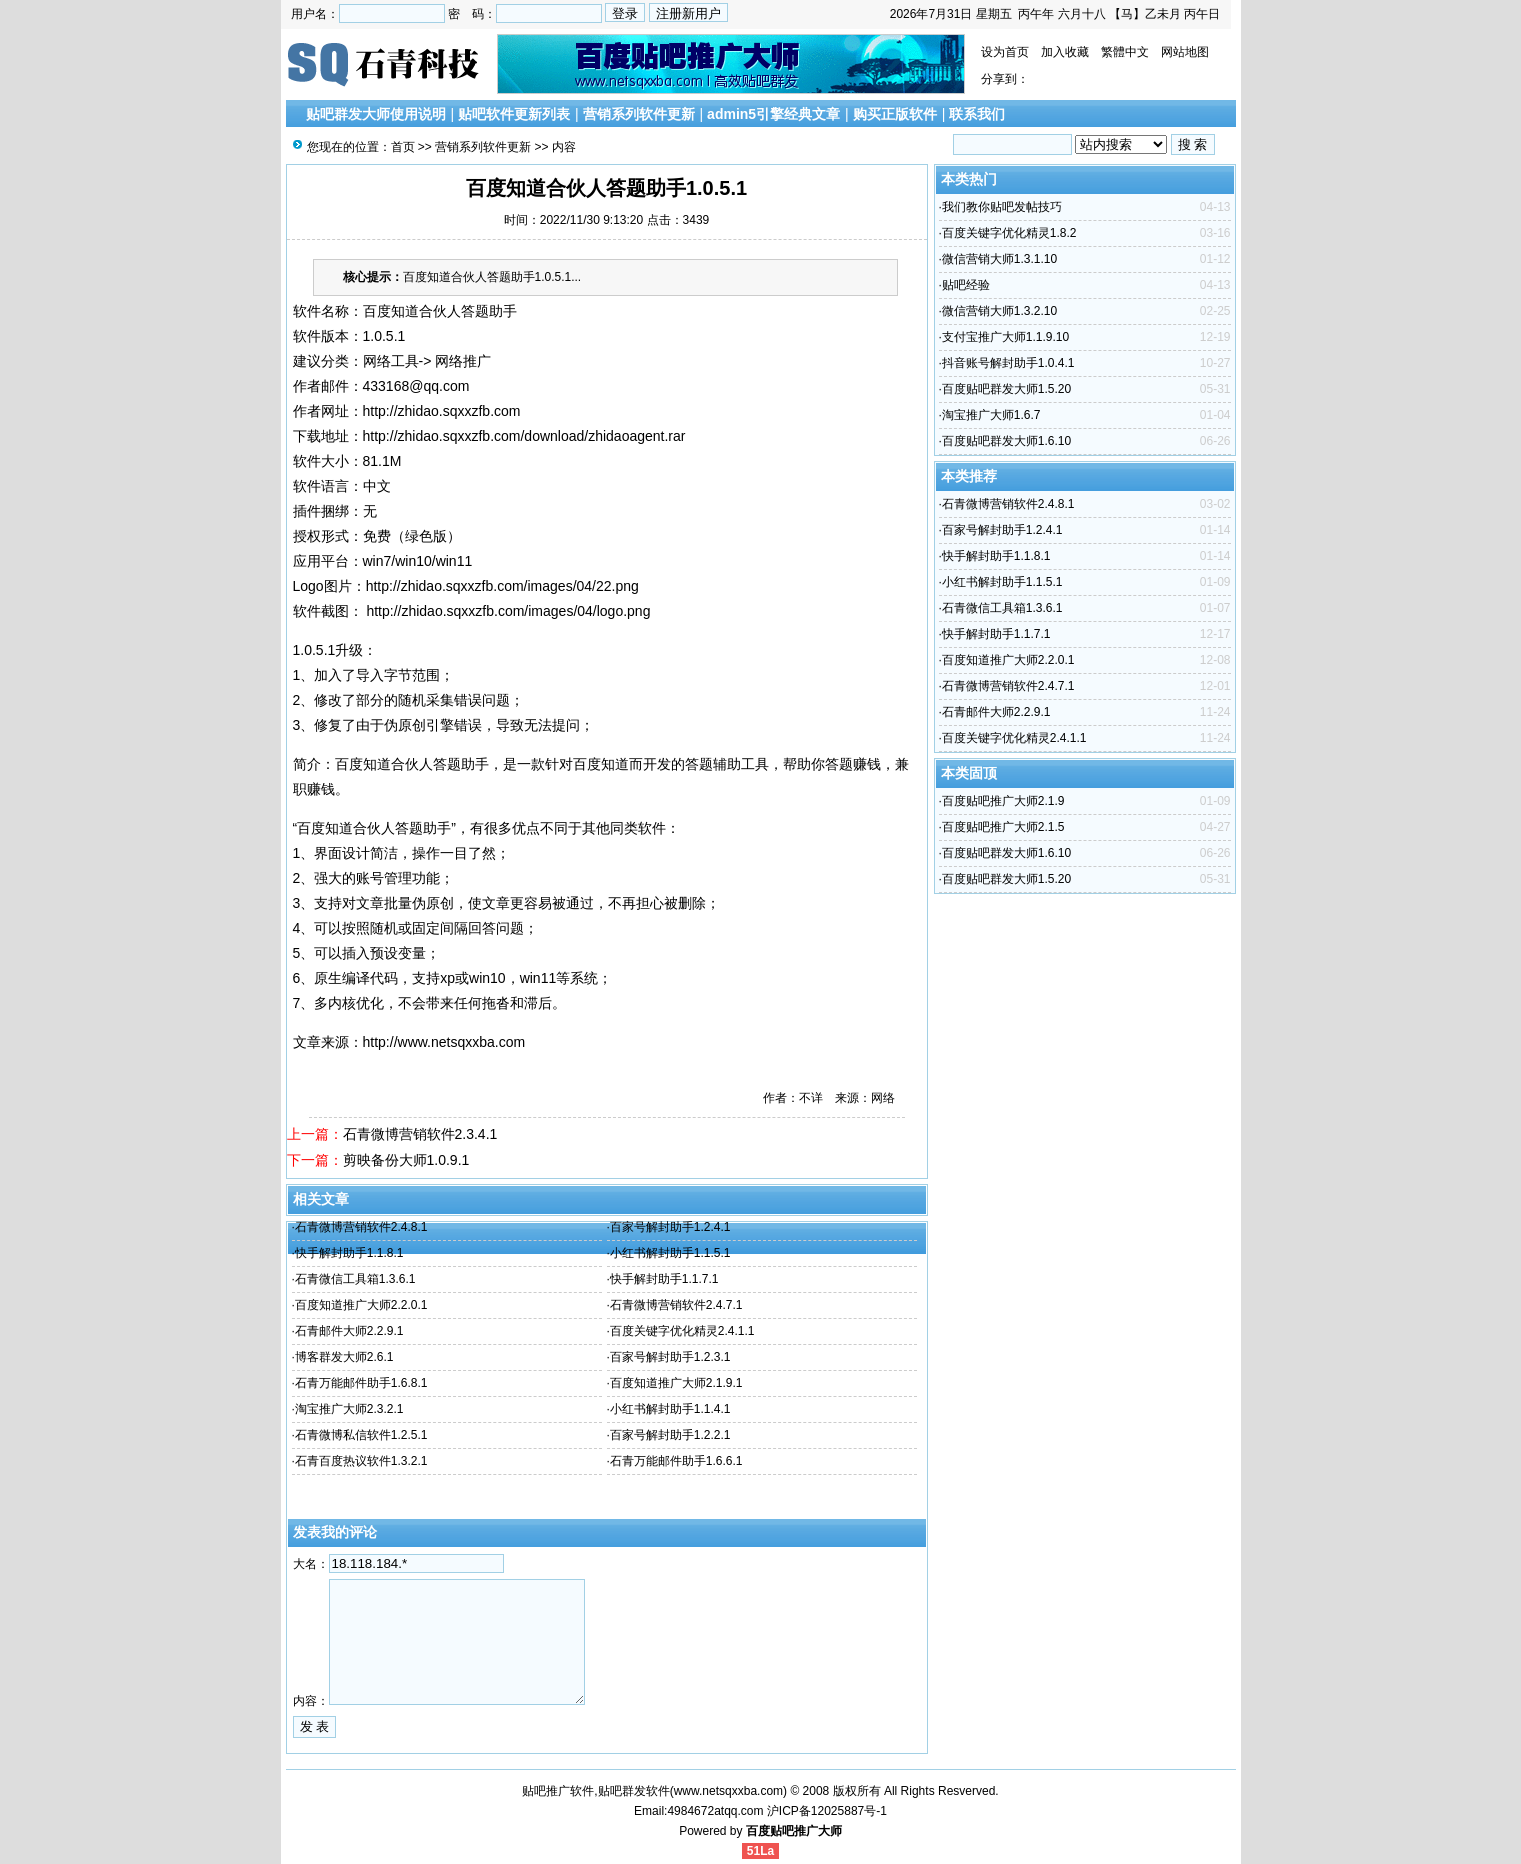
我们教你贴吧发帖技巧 (1002, 207)
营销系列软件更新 (639, 114)
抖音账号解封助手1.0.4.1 (1008, 363)
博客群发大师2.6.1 (344, 1357)
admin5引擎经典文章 (773, 114)
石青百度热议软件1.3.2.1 (361, 1461)
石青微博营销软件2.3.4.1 (420, 1134)
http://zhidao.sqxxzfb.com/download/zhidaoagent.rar (524, 436)
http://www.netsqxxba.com (444, 1042)
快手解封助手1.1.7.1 (664, 1279)
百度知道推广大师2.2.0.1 (361, 1305)
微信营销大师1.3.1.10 (999, 259)
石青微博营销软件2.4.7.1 (676, 1305)
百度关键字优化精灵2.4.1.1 (682, 1331)
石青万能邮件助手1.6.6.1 (676, 1461)
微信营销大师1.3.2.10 (999, 311)
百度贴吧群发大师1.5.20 (1006, 389)
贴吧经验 (966, 285)
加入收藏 (1065, 52)
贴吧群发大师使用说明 (376, 114)
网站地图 (1185, 52)
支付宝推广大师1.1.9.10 (1005, 337)
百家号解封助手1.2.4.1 (670, 1227)
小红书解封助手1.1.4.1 (670, 1409)
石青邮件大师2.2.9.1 (349, 1331)
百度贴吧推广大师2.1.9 (1003, 801)
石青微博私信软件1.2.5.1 (361, 1435)
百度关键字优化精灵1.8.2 (1009, 233)
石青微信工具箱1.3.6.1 (355, 1279)
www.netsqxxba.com (728, 1791)
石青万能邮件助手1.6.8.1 (361, 1383)
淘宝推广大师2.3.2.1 (349, 1409)
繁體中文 (1125, 52)
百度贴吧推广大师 (794, 1831)
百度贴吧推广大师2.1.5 (1003, 827)
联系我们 (977, 114)
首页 (403, 147)
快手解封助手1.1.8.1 (349, 1253)
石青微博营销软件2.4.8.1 (361, 1227)
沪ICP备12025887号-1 (827, 1811)
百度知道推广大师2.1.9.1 (676, 1383)
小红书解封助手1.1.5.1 (670, 1253)
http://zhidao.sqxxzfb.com (442, 411)
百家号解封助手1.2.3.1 (670, 1357)
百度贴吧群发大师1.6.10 (1006, 441)
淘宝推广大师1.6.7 (991, 415)
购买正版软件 (895, 114)
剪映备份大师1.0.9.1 (406, 1160)
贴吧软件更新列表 (514, 114)
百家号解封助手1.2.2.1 (670, 1435)
